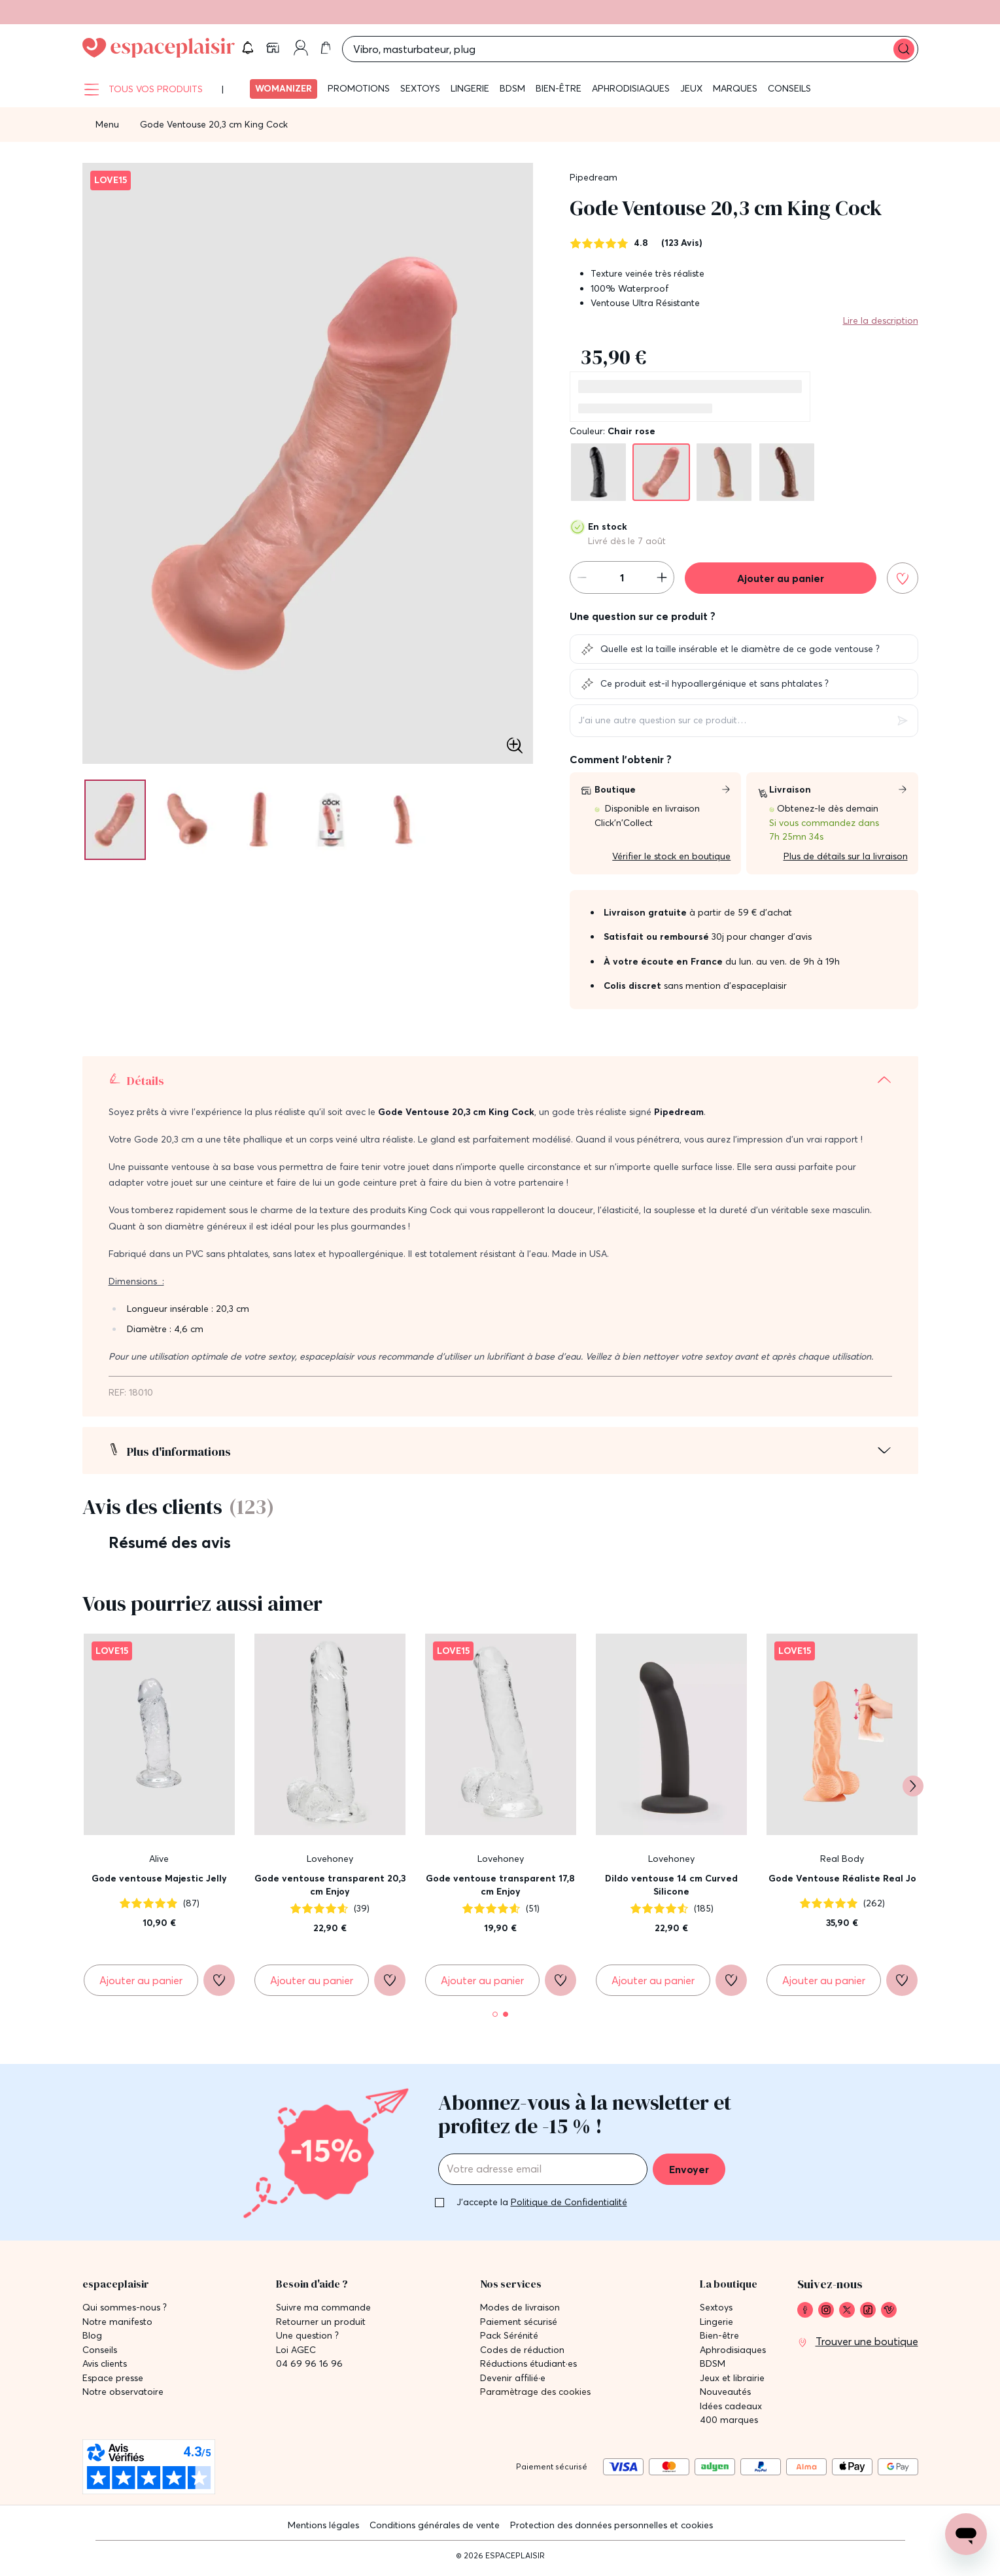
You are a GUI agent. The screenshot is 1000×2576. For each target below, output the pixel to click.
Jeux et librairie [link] (732, 2380)
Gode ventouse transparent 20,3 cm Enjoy (329, 1892)
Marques (735, 95)
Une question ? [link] (307, 2338)
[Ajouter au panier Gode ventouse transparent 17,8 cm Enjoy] (482, 1987)
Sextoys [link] (716, 2310)
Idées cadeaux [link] (731, 2408)
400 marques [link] (729, 2422)
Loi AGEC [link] (296, 2352)
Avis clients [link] (104, 2366)
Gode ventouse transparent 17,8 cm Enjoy (500, 1892)
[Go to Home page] (158, 52)
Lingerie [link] (716, 2324)
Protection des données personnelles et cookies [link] (611, 2527)
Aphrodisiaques (631, 95)
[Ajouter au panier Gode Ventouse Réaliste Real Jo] (824, 1987)
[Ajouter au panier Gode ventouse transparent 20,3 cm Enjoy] (311, 1987)
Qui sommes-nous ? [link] (124, 2310)
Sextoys (420, 95)
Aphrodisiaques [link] (733, 2352)
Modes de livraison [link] (520, 2310)
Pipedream (593, 184)
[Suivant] (913, 1793)
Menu (107, 131)
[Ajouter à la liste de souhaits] (902, 585)
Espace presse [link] (112, 2380)
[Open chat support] (966, 2534)
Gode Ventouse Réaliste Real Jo (842, 1885)
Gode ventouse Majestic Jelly (159, 1885)
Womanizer (283, 95)
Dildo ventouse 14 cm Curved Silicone (671, 1892)
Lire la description (880, 328)
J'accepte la (542, 2204)
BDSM (512, 95)
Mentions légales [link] (323, 2527)
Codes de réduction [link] (522, 2352)
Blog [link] (92, 2338)
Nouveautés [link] (725, 2394)
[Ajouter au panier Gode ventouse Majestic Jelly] (141, 1987)
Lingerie (470, 95)
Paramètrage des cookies (535, 2394)
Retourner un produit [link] (321, 2324)
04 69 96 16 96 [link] (309, 2366)
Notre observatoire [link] (123, 2394)
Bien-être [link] (719, 2338)
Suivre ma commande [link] (323, 2310)
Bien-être (558, 95)
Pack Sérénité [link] (509, 2338)
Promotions (359, 95)
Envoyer (689, 2171)
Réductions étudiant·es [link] (528, 2366)
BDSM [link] (712, 2366)
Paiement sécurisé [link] (518, 2324)
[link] (846, 52)
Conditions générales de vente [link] (435, 2527)
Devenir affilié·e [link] (512, 2380)
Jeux (691, 95)
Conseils (789, 95)
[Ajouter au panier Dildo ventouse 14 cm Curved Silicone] (653, 1987)
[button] (813, 52)
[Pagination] (118, 827)
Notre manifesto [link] (117, 2324)
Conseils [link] (99, 2352)
